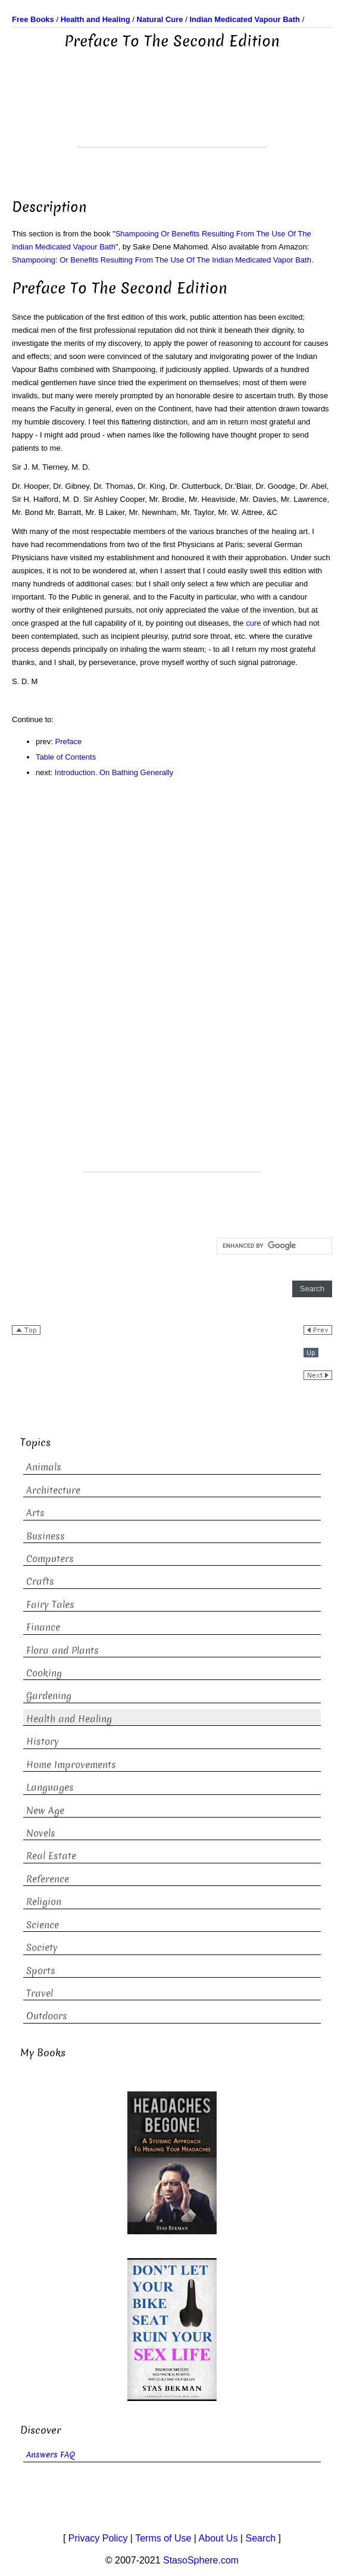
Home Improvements (71, 1765)
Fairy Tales (50, 1604)
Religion (43, 1902)
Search (260, 2538)
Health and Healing (69, 1719)
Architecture (53, 1490)
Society (42, 1947)
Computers (50, 1559)
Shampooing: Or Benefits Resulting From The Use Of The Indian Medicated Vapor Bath (161, 259)
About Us (218, 2538)
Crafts (40, 1581)
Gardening (48, 1696)
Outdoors (46, 2016)
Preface (68, 741)
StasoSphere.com (201, 2560)
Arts (35, 1513)
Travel (39, 1993)
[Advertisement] (172, 117)
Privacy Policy (98, 2538)
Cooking (44, 1673)
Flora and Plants (62, 1650)
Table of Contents (66, 756)
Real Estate (51, 1856)
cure (253, 623)
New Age (45, 1810)
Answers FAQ (50, 2455)
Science (42, 1925)
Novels (40, 1833)
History (42, 1741)
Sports (40, 1971)
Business (45, 1536)
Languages (50, 1787)
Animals (43, 1467)
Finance (43, 1627)
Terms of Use (163, 2538)
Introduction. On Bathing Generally (114, 772)
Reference (47, 1879)
